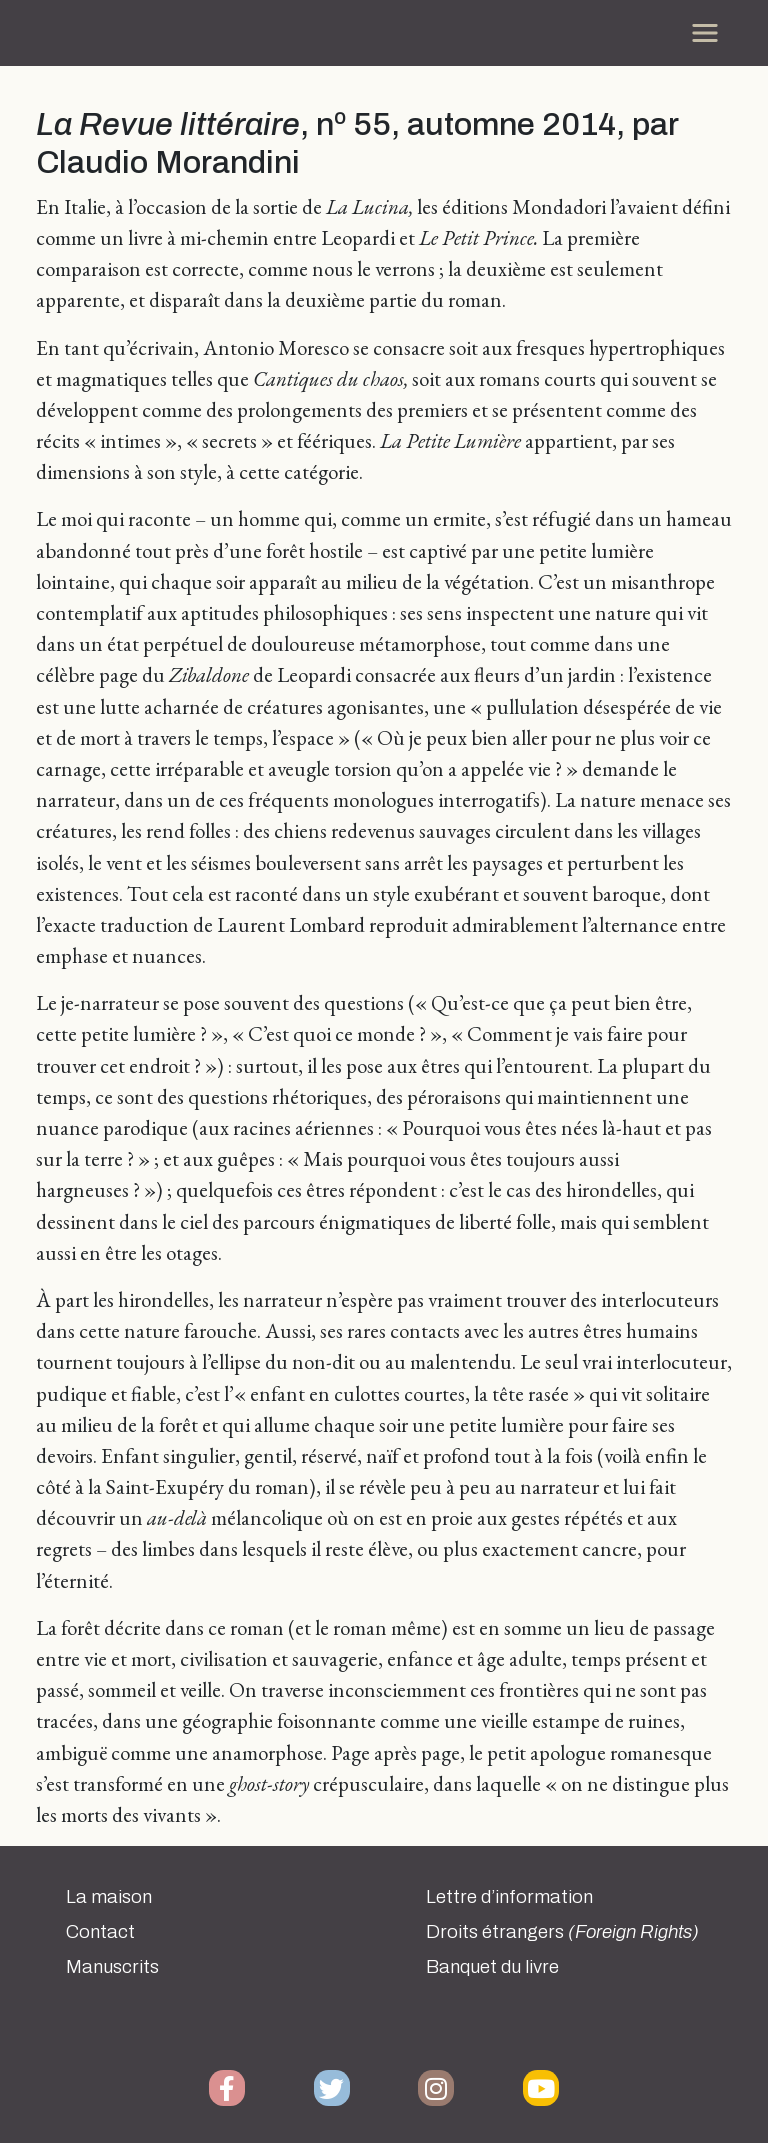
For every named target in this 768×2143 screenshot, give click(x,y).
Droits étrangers (562, 1932)
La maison (109, 1897)
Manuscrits (112, 1967)
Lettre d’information (509, 1897)
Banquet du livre (492, 1967)
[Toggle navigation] (705, 33)
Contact (100, 1932)
